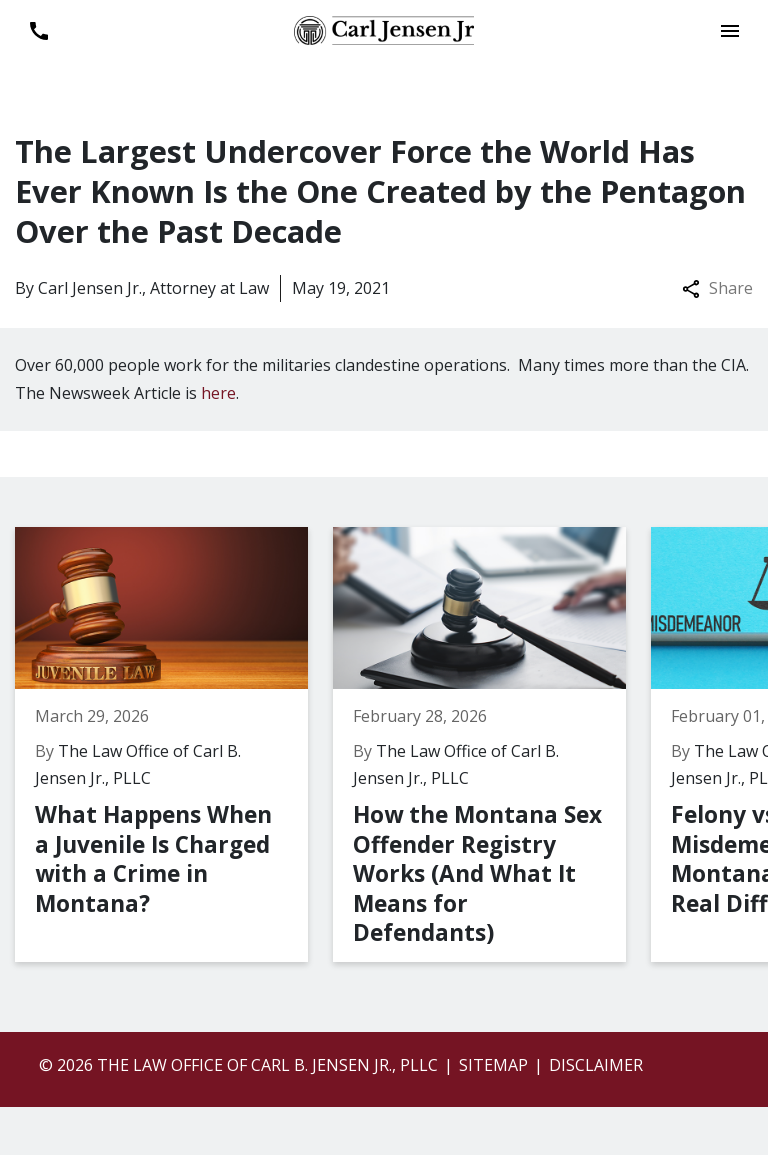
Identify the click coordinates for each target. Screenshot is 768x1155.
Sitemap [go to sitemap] (493, 1065)
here (218, 393)
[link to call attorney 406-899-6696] (38, 30)
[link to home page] (384, 29)
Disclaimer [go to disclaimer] (596, 1065)
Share (717, 288)
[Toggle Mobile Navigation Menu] (729, 30)
